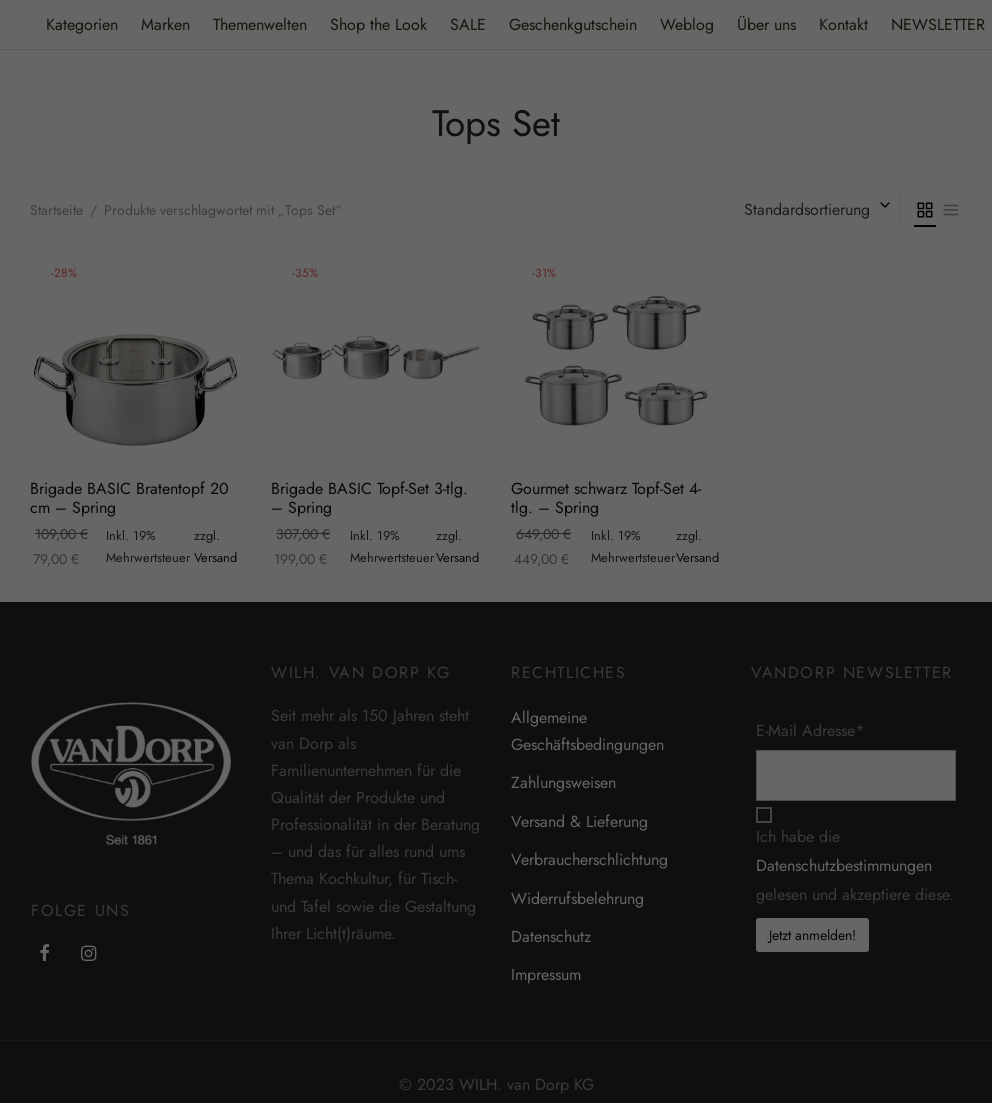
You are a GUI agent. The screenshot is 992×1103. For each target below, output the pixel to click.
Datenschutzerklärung (519, 738)
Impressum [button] (811, 1038)
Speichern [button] (717, 935)
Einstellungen (864, 738)
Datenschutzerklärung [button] (726, 1038)
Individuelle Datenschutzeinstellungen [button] (717, 994)
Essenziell (571, 805)
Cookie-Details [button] (633, 1038)
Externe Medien (831, 805)
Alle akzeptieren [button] (717, 876)
